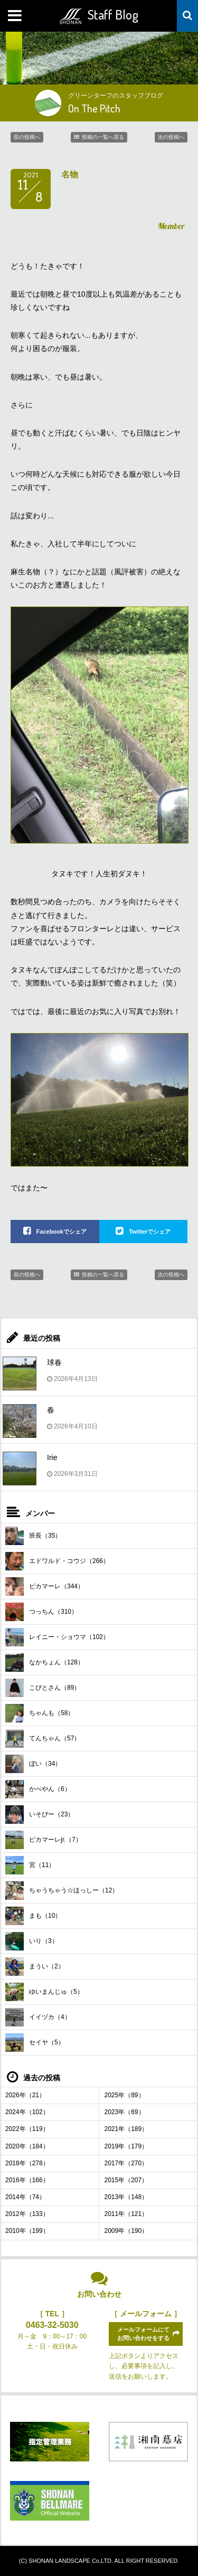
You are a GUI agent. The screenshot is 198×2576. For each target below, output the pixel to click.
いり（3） (31, 1941)
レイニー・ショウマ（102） (57, 1637)
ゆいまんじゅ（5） (44, 1992)
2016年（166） (27, 2180)
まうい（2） (34, 1966)
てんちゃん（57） (42, 1738)
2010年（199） (27, 2230)
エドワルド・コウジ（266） (57, 1561)
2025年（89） (125, 2095)
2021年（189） (126, 2129)
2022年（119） (27, 2129)
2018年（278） (27, 2163)
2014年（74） (25, 2197)
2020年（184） (27, 2146)
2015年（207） (126, 2180)
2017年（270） (126, 2163)
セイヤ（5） (34, 2042)
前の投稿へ (27, 137)
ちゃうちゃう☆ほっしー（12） (61, 1890)
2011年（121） (126, 2214)
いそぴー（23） (39, 1814)
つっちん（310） (41, 1612)
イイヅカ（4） (38, 2017)
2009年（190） (126, 2230)
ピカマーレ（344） (44, 1586)
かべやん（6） (38, 1789)
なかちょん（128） (44, 1662)
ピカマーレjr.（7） (43, 1840)
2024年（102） (27, 2112)
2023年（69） (125, 2112)
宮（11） (30, 1865)
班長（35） (33, 1536)
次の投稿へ (171, 137)
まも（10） (33, 1916)
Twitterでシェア (150, 1231)
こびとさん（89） (42, 1688)
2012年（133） (27, 2214)
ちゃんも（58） (39, 1713)
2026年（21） (25, 2095)
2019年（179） (126, 2146)
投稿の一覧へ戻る (103, 137)
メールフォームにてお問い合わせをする (143, 2333)
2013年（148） (126, 2197)
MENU (16, 16)
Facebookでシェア (61, 1231)
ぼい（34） (33, 1764)
